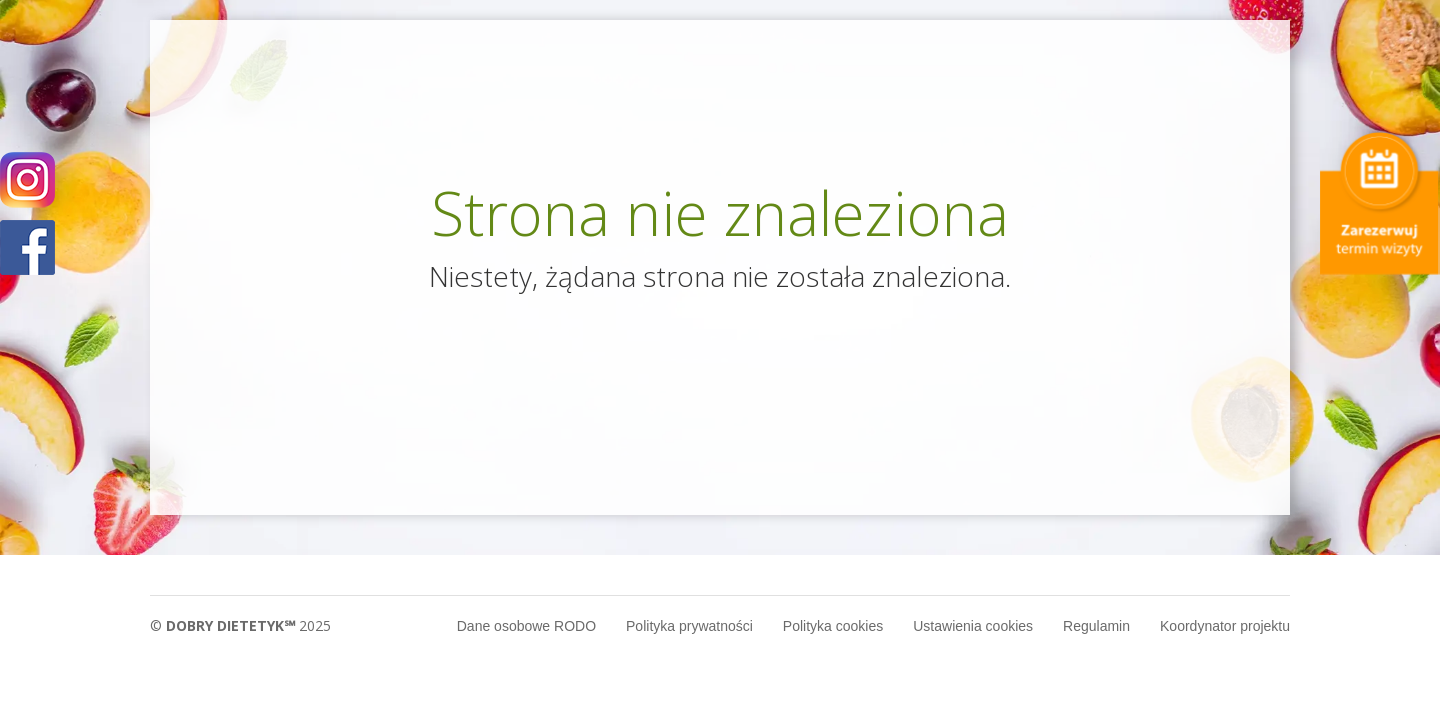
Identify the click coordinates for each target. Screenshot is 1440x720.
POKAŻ (27, 248)
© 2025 (240, 625)
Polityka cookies (833, 626)
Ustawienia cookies (973, 626)
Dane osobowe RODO (526, 626)
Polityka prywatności (689, 626)
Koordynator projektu (1225, 626)
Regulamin (1096, 626)
